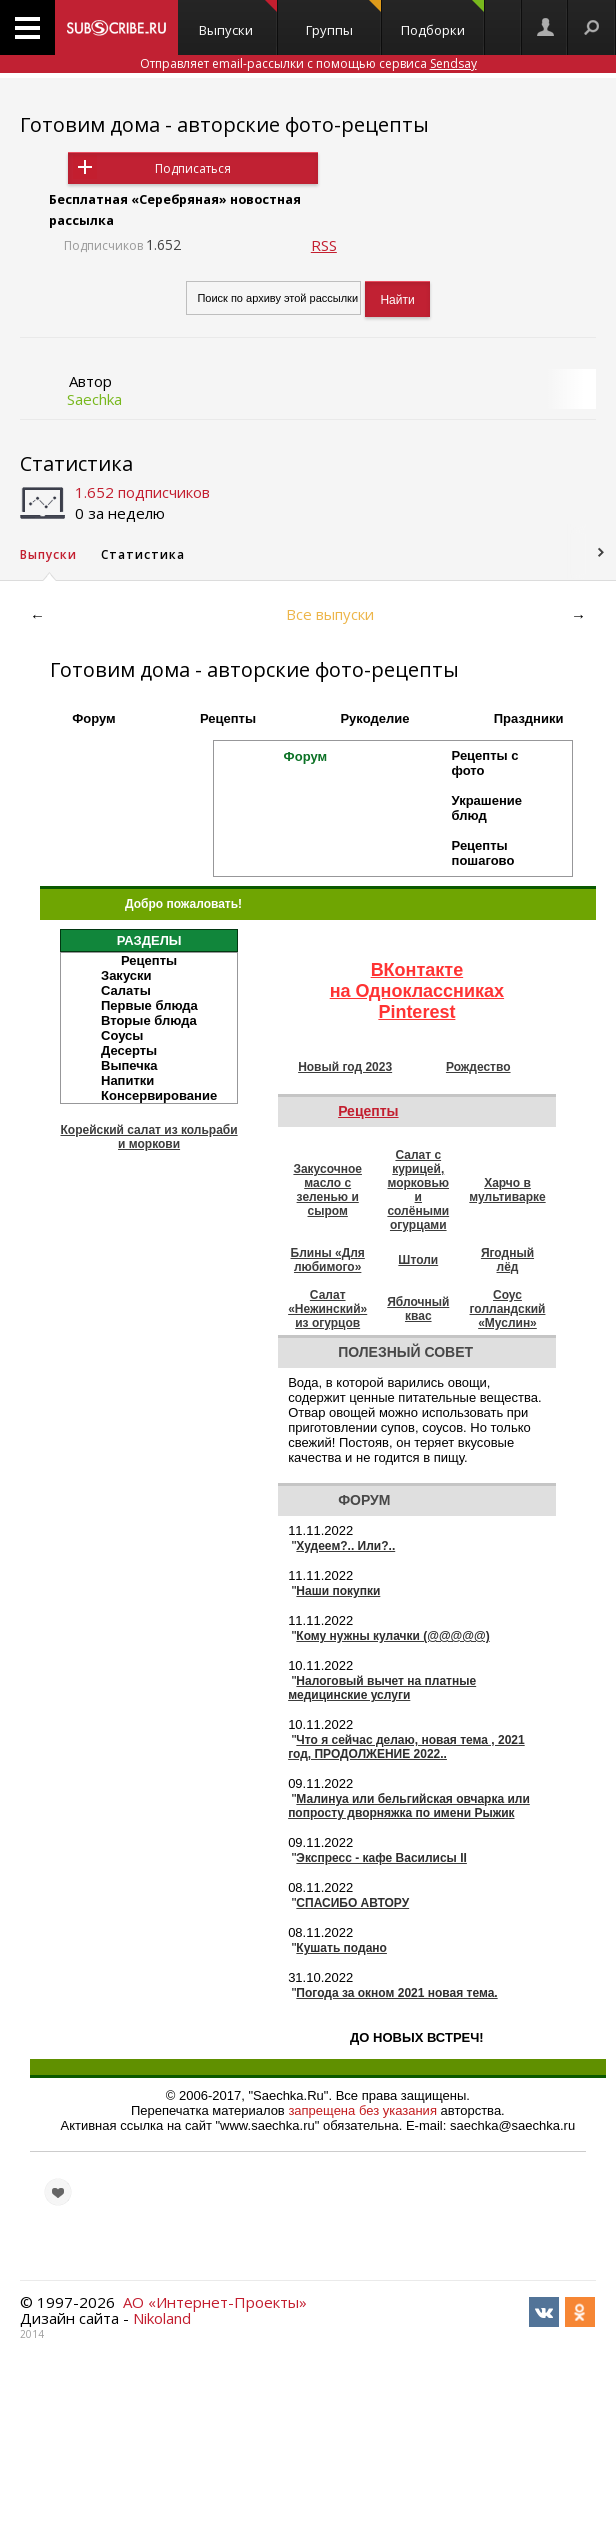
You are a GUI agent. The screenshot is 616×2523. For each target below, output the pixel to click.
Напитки (127, 1080)
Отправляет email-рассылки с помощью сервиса (308, 63)
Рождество (478, 1067)
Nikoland (162, 2318)
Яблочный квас (418, 1309)
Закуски (126, 975)
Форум (93, 718)
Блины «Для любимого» (328, 1260)
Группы (343, 19)
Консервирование (159, 1095)
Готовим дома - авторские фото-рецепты (224, 124)
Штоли (418, 1260)
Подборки (442, 19)
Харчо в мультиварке (507, 1190)
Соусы (122, 1035)
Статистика (76, 463)
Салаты (126, 990)
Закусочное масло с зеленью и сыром (327, 1190)
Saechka (94, 399)
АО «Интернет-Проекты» (215, 2302)
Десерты (129, 1050)
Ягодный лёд (507, 1260)
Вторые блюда (149, 1020)
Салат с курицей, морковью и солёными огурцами (418, 1190)
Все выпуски (330, 614)
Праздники (529, 718)
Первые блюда (149, 1005)
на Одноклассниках (417, 991)
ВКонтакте (417, 970)
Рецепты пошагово (483, 853)
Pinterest (416, 1012)
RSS (324, 245)
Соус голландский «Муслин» (508, 1309)
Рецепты (228, 718)
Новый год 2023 (345, 1067)
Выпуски (238, 19)
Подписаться (193, 168)
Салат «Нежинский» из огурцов (327, 1309)
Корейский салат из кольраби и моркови (148, 1137)
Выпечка (129, 1065)
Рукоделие (374, 718)
